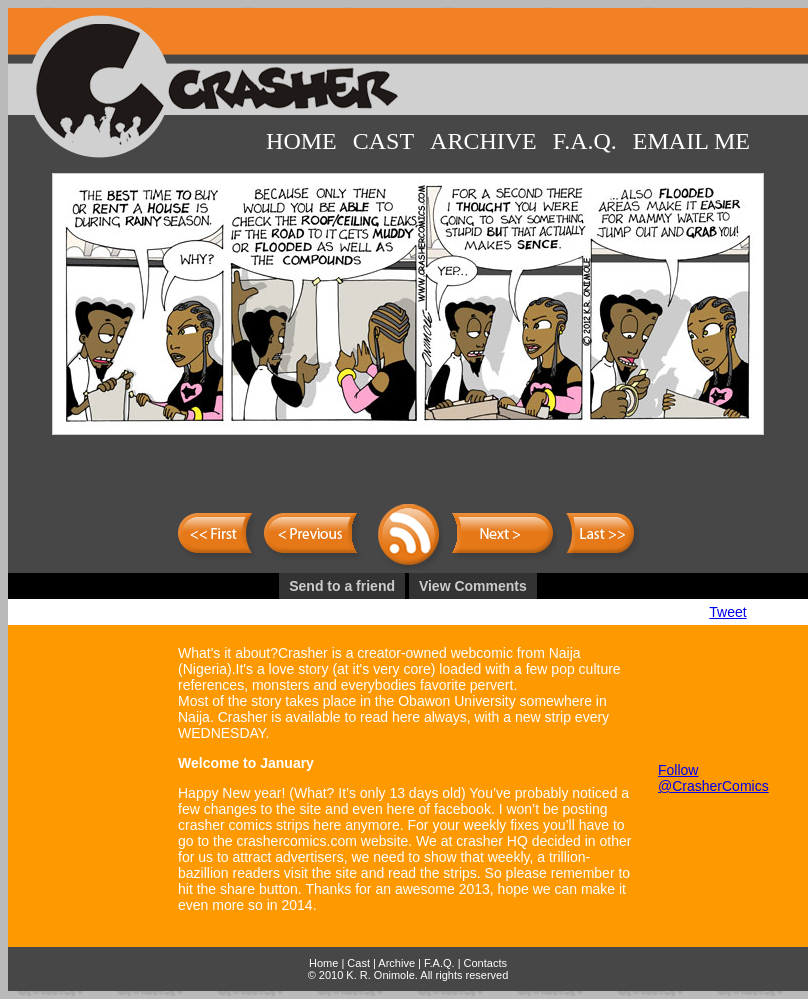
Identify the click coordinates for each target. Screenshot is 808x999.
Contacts (485, 963)
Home (301, 141)
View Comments (473, 586)
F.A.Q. (585, 141)
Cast (383, 141)
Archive (483, 141)
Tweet (727, 612)
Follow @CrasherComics (713, 778)
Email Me (691, 141)
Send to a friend (342, 586)
